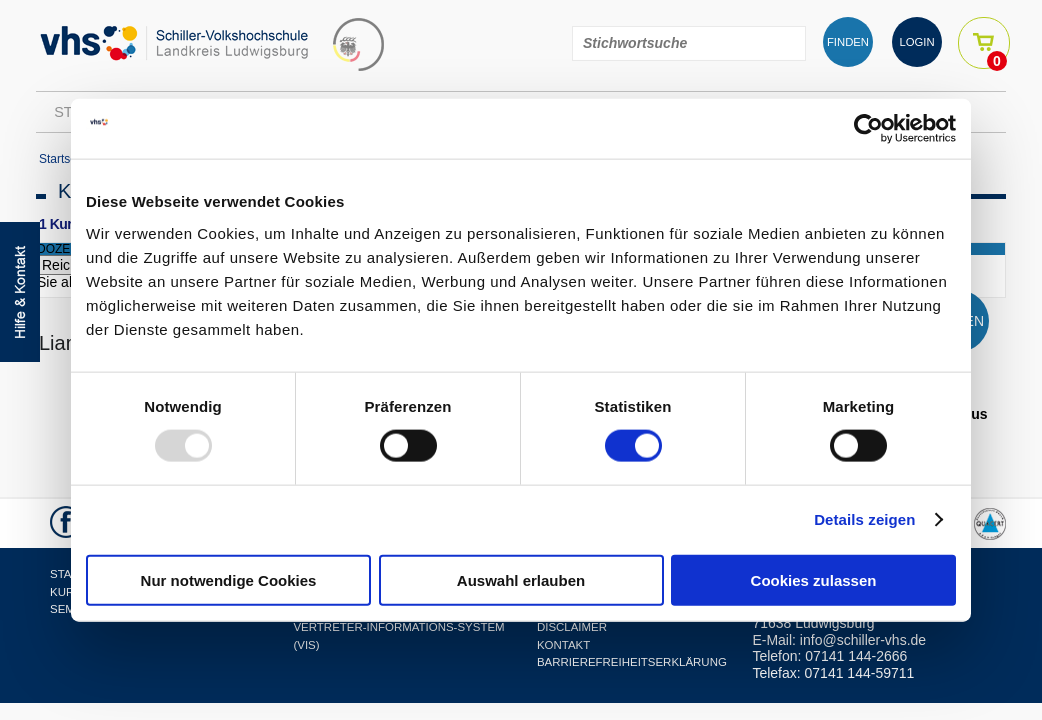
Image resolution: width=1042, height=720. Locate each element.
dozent (61, 249)
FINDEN (848, 42)
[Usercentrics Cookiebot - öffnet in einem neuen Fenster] (868, 129)
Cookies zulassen (814, 579)
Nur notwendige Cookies (229, 579)
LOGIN (916, 42)
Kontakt (563, 645)
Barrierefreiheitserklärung (632, 662)
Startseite (64, 159)
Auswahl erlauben (521, 579)
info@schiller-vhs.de (863, 640)
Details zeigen (864, 519)
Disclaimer (572, 627)
